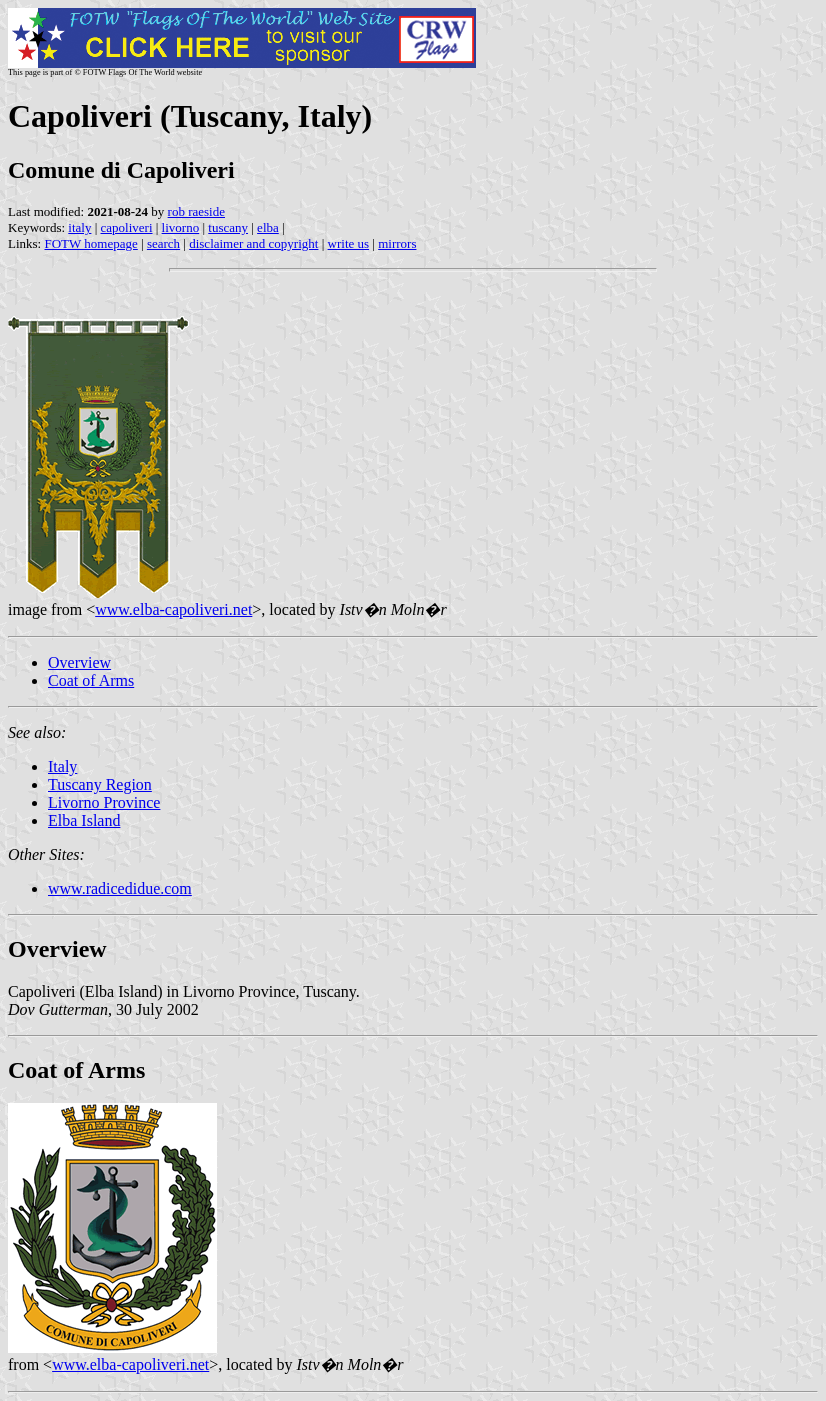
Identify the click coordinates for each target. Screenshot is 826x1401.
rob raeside (196, 211)
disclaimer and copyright (253, 243)
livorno (181, 227)
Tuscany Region (100, 784)
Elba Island (84, 820)
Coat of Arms (91, 680)
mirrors (397, 243)
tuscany (228, 227)
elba (268, 227)
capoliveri (127, 227)
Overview (79, 662)
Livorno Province (104, 802)
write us (349, 243)
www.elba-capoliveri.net (173, 609)
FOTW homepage (90, 243)
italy (79, 227)
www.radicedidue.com (120, 888)
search (163, 243)
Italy (62, 766)
